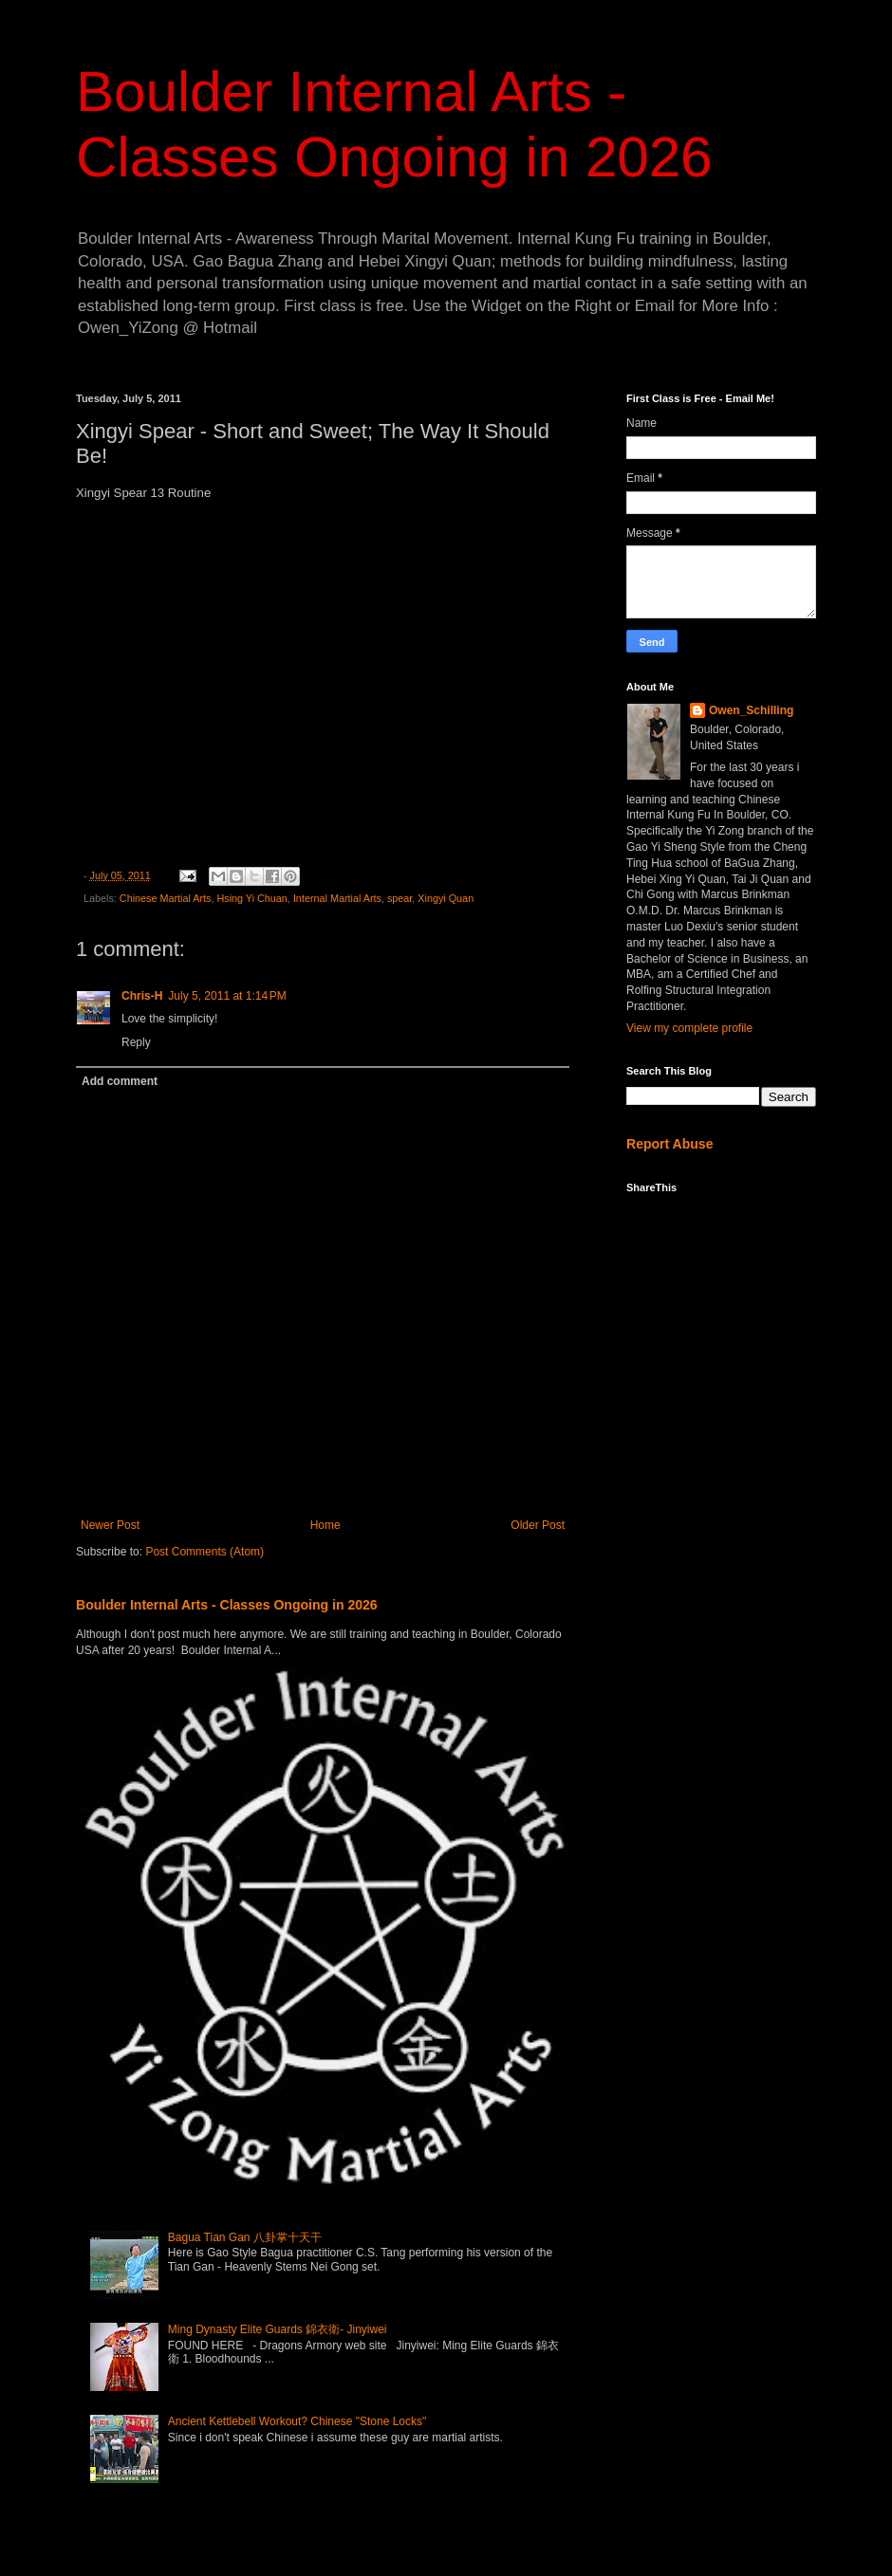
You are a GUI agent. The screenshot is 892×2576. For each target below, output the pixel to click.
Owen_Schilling (751, 710)
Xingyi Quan (446, 898)
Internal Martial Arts (337, 898)
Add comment (120, 1081)
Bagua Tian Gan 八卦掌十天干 (245, 2237)
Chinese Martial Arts (166, 898)
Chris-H (141, 996)
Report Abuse (669, 1143)
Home (325, 1525)
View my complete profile (689, 1028)
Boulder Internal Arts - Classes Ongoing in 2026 (227, 1604)
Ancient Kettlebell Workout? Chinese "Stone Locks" (297, 2421)
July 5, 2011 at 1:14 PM (227, 996)
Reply (136, 1042)
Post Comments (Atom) (204, 1551)
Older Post (538, 1525)
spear (399, 898)
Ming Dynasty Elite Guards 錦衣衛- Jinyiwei (277, 2329)
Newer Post (110, 1525)
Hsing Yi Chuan (251, 898)
